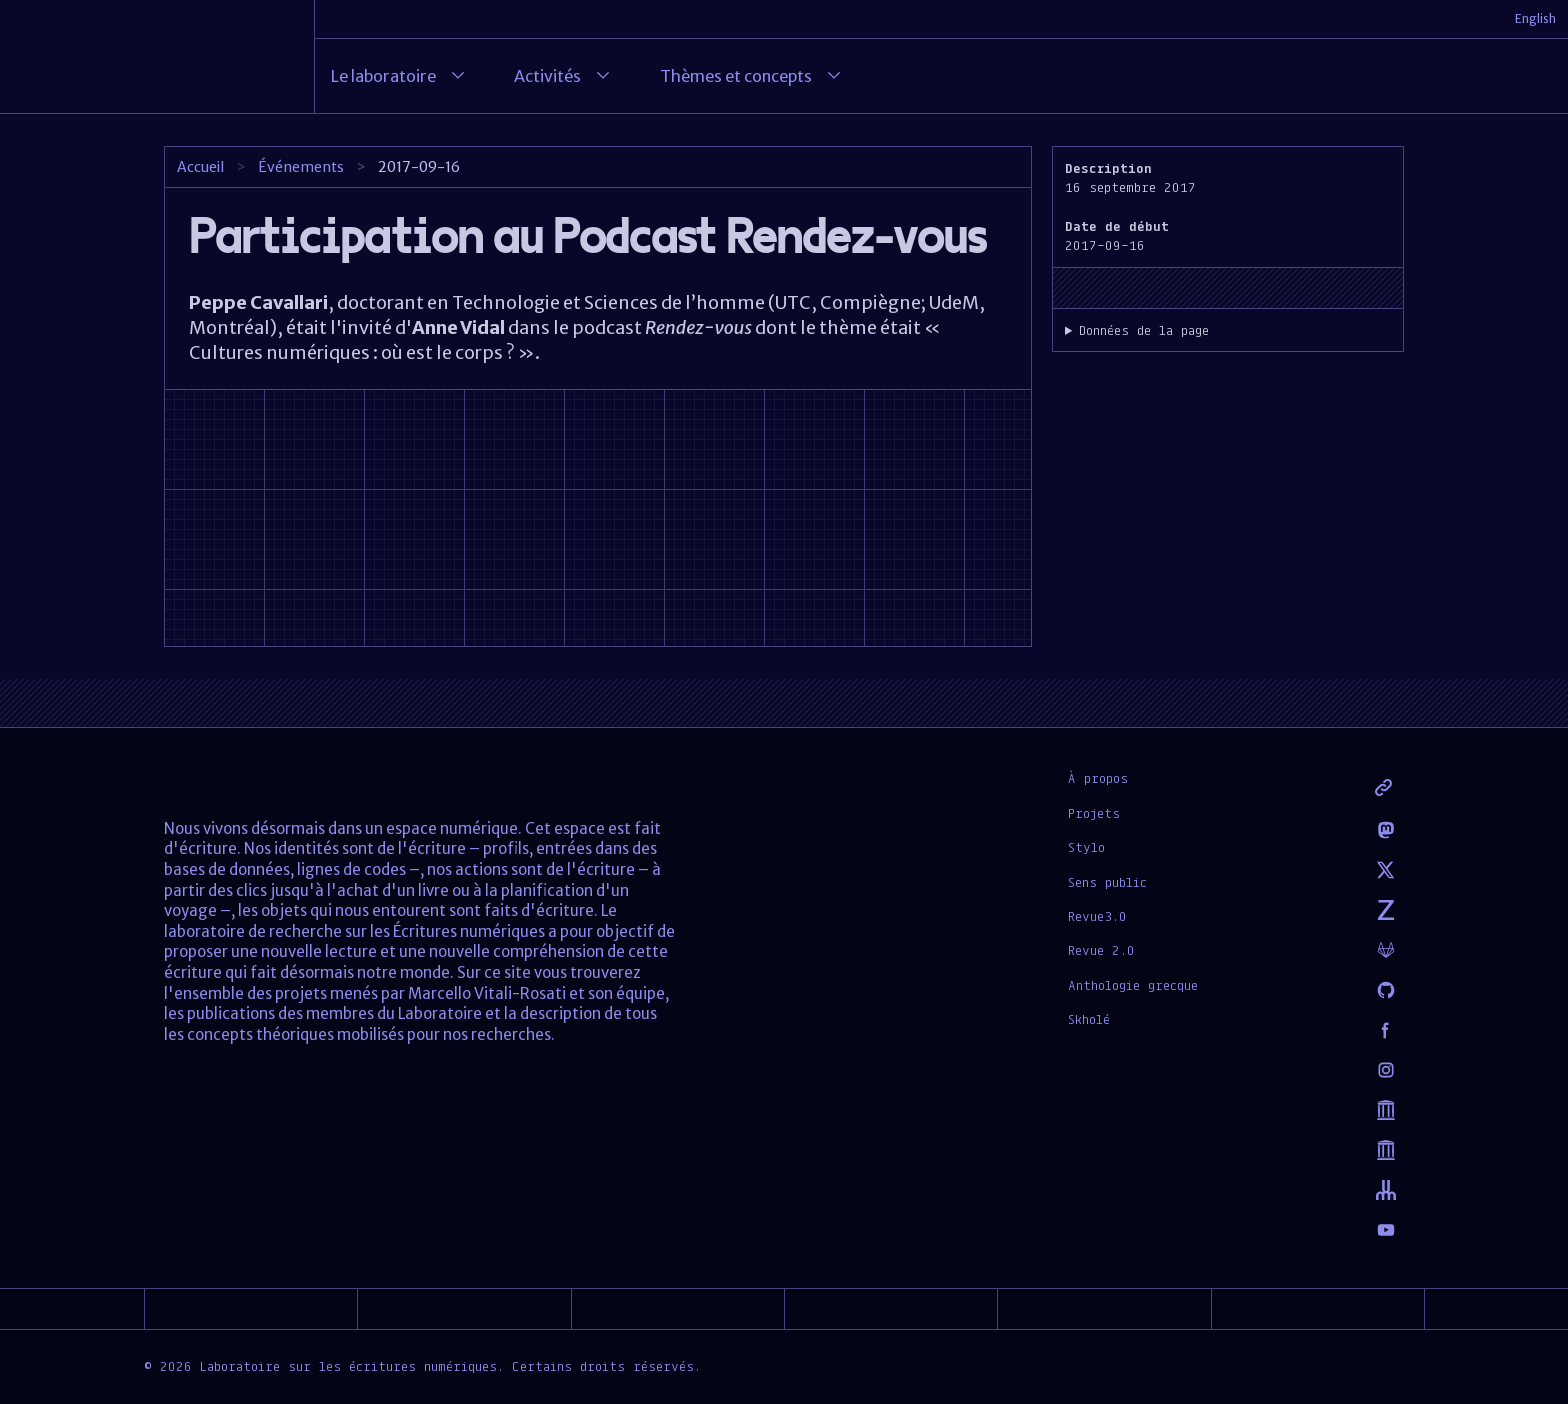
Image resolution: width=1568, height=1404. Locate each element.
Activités (563, 76)
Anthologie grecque (1133, 985)
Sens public (1107, 882)
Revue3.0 (1097, 916)
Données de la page (1144, 330)
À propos (1098, 778)
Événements (301, 167)
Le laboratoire (399, 76)
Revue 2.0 (1101, 950)
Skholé (1089, 1019)
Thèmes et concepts (752, 76)
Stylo (1086, 847)
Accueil (200, 167)
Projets (1094, 813)
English (1535, 18)
